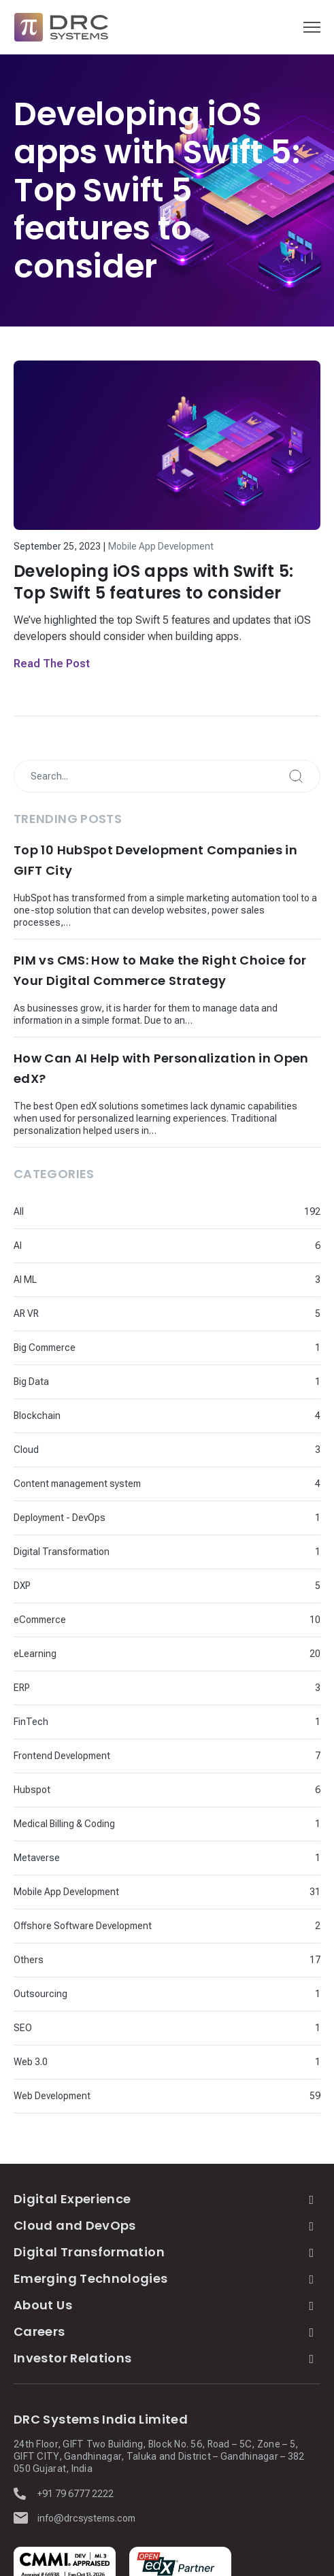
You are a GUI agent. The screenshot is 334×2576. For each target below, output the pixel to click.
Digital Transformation (62, 1551)
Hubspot (32, 1789)
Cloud (26, 1449)
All (19, 1211)
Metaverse (37, 1857)
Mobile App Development (161, 546)
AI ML (25, 1279)
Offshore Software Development (83, 1925)
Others (29, 1959)
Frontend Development (62, 1755)
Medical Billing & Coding (64, 1823)
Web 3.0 (31, 2061)
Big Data (31, 1381)
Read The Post (52, 663)
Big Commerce (45, 1347)
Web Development (52, 2095)
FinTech (31, 1721)
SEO (23, 2027)
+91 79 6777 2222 (75, 2493)
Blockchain (37, 1415)
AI (18, 1245)
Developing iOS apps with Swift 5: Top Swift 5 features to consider (154, 582)
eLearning (35, 1653)
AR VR (26, 1313)
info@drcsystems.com (86, 2518)
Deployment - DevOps (59, 1517)
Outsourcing (40, 1993)
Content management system (77, 1483)
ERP (22, 1687)
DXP (22, 1585)
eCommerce (40, 1619)
